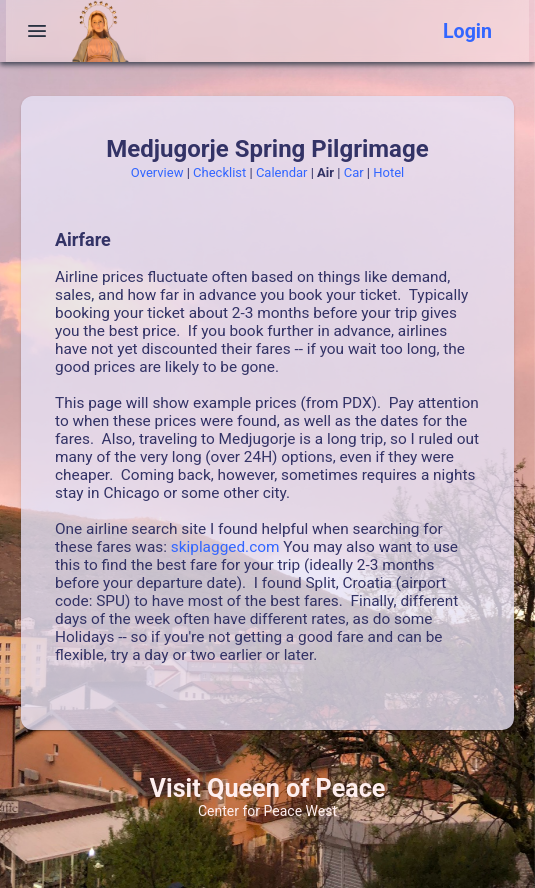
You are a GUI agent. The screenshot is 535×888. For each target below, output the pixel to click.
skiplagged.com (225, 547)
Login (467, 31)
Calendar (282, 172)
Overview (157, 172)
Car (354, 172)
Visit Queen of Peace (268, 788)
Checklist (219, 172)
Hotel (388, 172)
